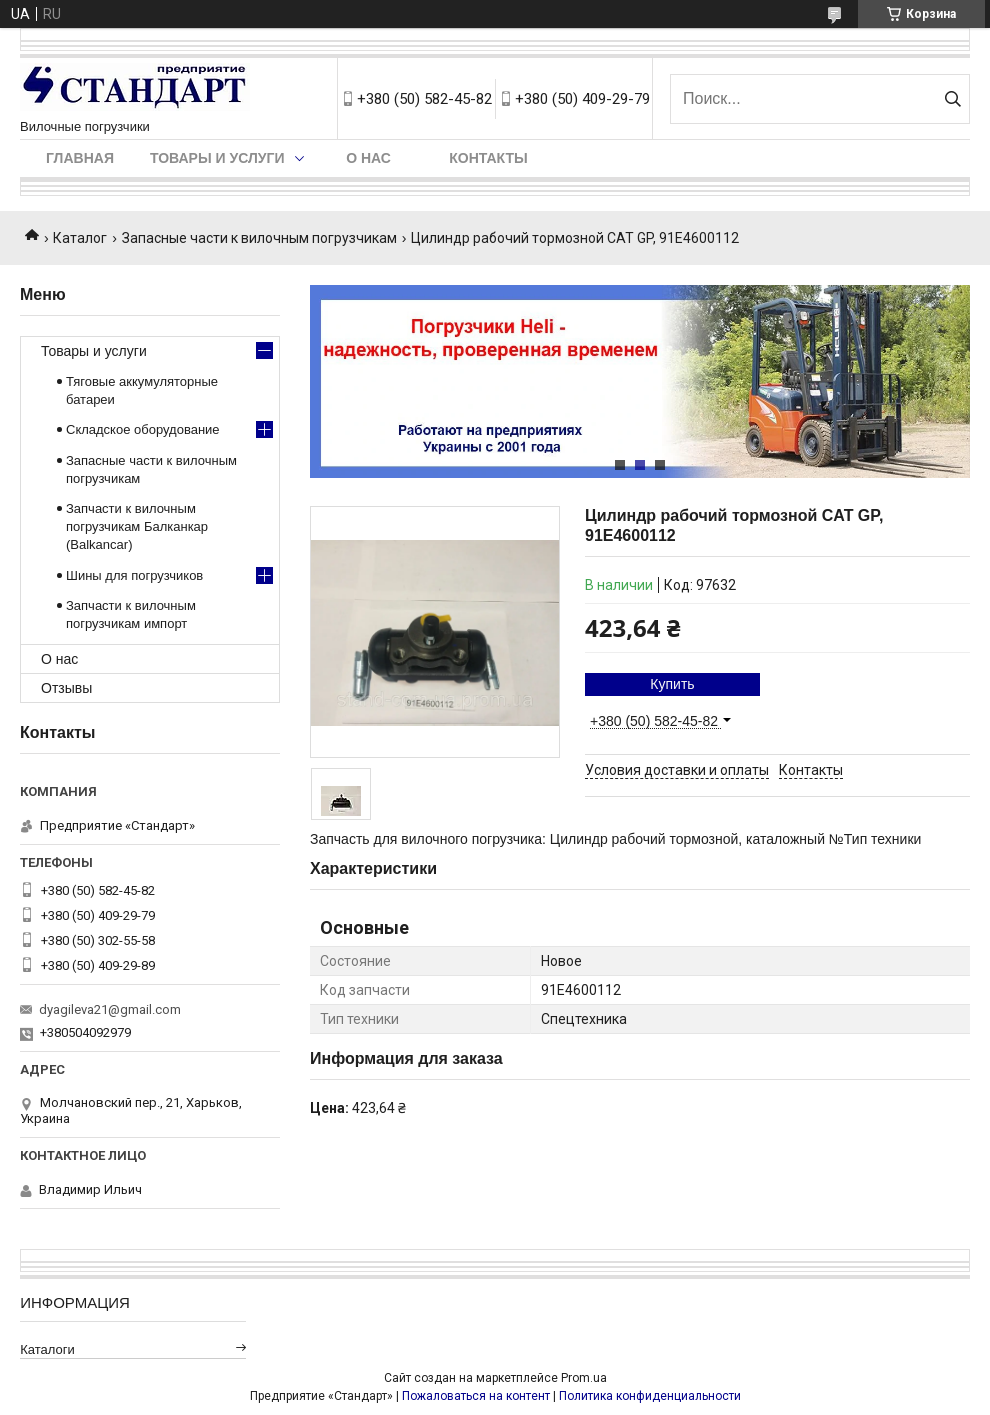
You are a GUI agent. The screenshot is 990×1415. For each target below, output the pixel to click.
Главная (80, 158)
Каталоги (47, 1349)
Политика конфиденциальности (650, 1396)
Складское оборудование (143, 429)
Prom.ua (584, 1378)
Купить (672, 684)
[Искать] (952, 99)
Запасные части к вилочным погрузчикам (259, 238)
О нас (368, 158)
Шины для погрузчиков (134, 575)
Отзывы (66, 688)
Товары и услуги (217, 158)
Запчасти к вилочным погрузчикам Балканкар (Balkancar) (137, 526)
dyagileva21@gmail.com (110, 1009)
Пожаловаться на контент (476, 1396)
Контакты (488, 158)
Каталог (80, 238)
